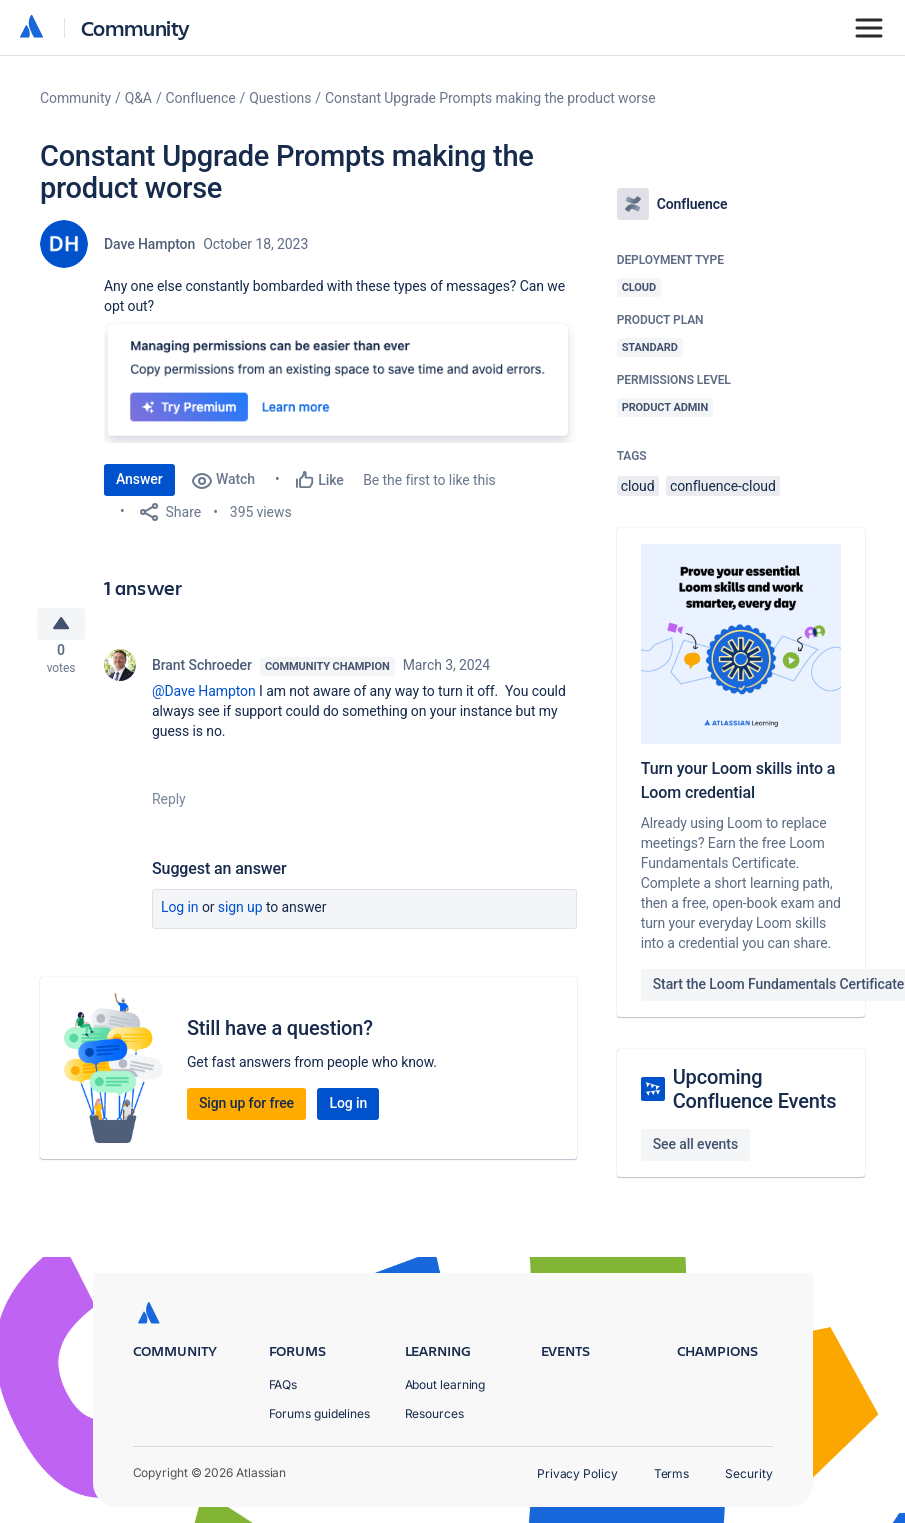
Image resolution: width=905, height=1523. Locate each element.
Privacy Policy (577, 1473)
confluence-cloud (723, 486)
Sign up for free (246, 1111)
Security (748, 1473)
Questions (280, 98)
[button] (340, 379)
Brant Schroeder (202, 673)
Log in (180, 915)
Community (135, 27)
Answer (139, 479)
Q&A (138, 98)
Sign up (240, 915)
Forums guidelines (320, 1413)
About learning (445, 1384)
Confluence (201, 98)
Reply (169, 807)
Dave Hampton (149, 244)
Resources (434, 1413)
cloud (638, 486)
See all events (695, 1144)
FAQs (283, 1384)
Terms (672, 1473)
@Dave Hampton (204, 699)
